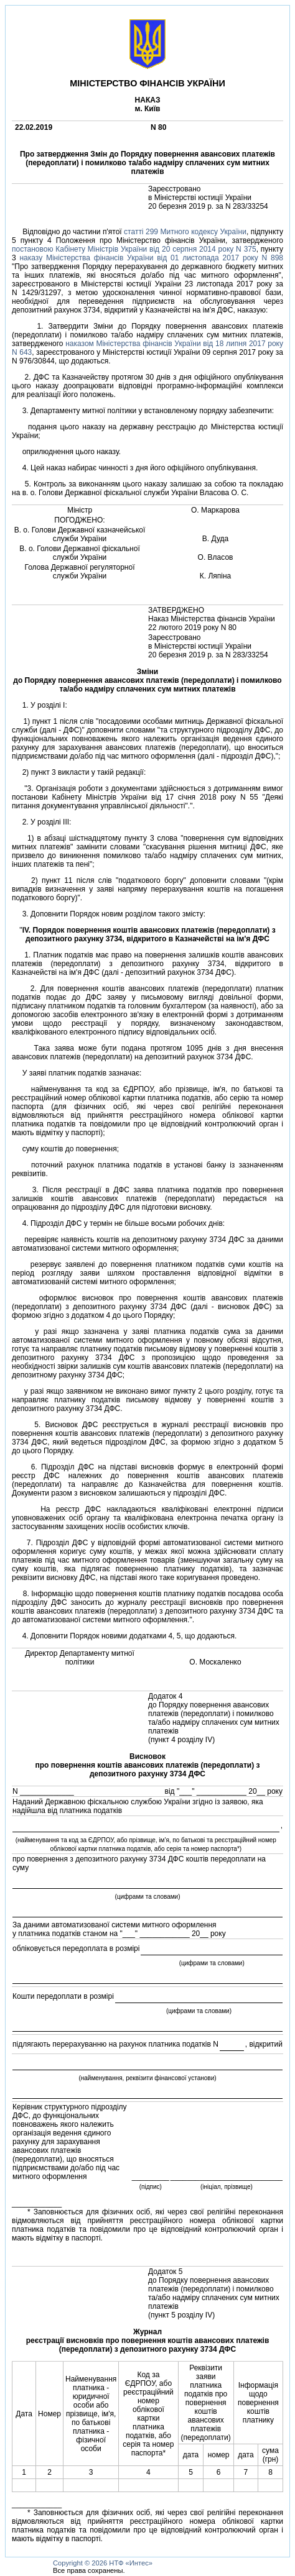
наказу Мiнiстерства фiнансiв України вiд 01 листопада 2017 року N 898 (151, 257)
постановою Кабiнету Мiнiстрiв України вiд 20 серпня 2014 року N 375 (134, 249)
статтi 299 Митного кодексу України (185, 231)
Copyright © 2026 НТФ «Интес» (102, 2563)
